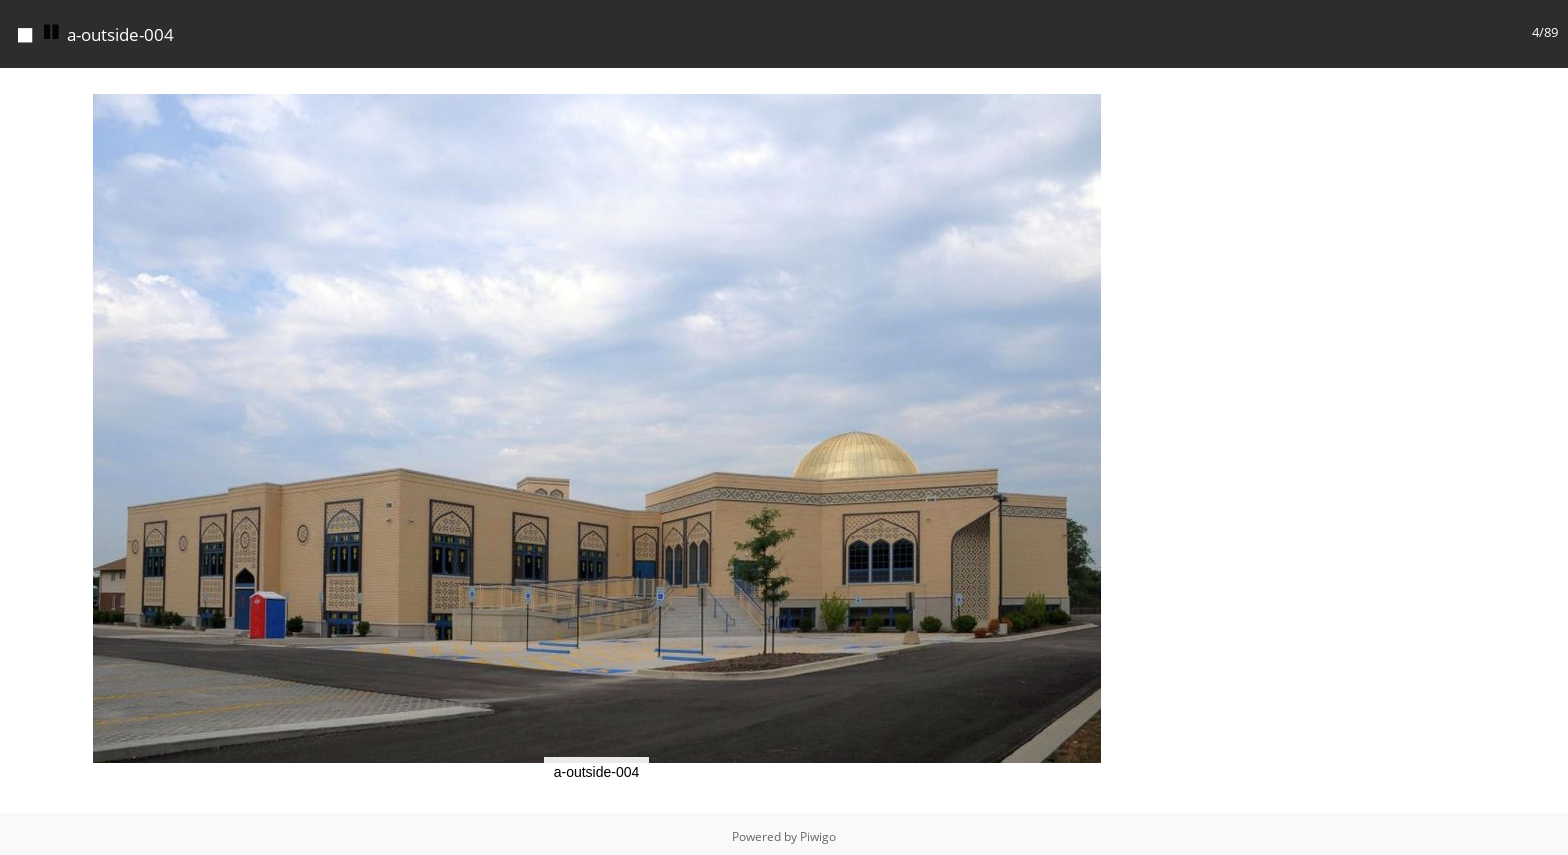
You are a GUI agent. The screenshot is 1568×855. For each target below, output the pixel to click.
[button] (1175, 86)
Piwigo (818, 836)
